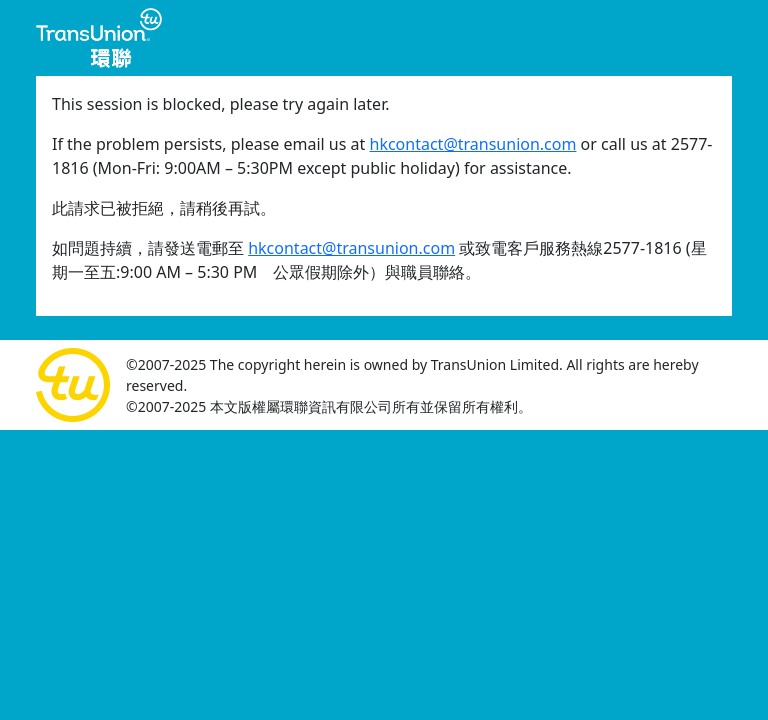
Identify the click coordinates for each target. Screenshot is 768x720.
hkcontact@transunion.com (473, 144)
